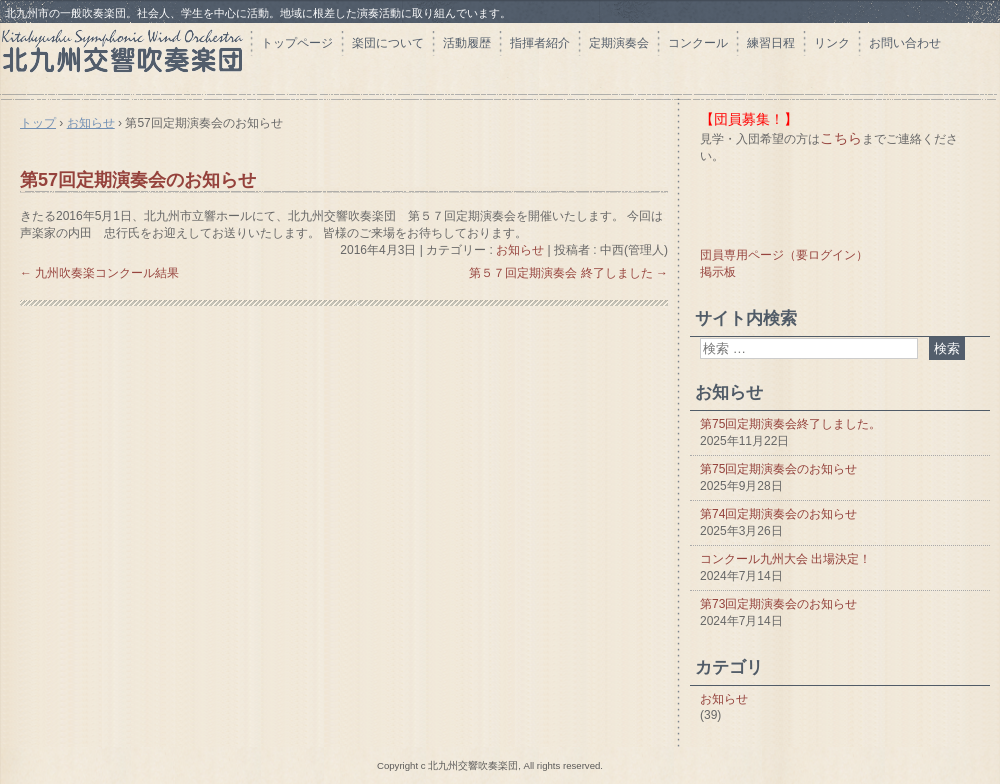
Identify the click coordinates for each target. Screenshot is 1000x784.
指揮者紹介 (540, 43)
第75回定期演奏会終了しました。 (790, 424)
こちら (841, 138)
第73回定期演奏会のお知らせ (778, 604)
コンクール (698, 43)
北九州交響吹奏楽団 (125, 57)
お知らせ (520, 250)
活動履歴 (467, 43)
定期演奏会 (619, 43)
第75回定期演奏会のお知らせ (778, 469)
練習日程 (771, 43)
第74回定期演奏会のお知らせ (778, 514)
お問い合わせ (905, 43)
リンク (832, 43)
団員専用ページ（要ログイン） (784, 255)
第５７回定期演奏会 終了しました (568, 273)
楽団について (388, 43)
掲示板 (718, 272)
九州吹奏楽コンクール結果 (99, 273)
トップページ (297, 43)
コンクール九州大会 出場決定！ (785, 559)
